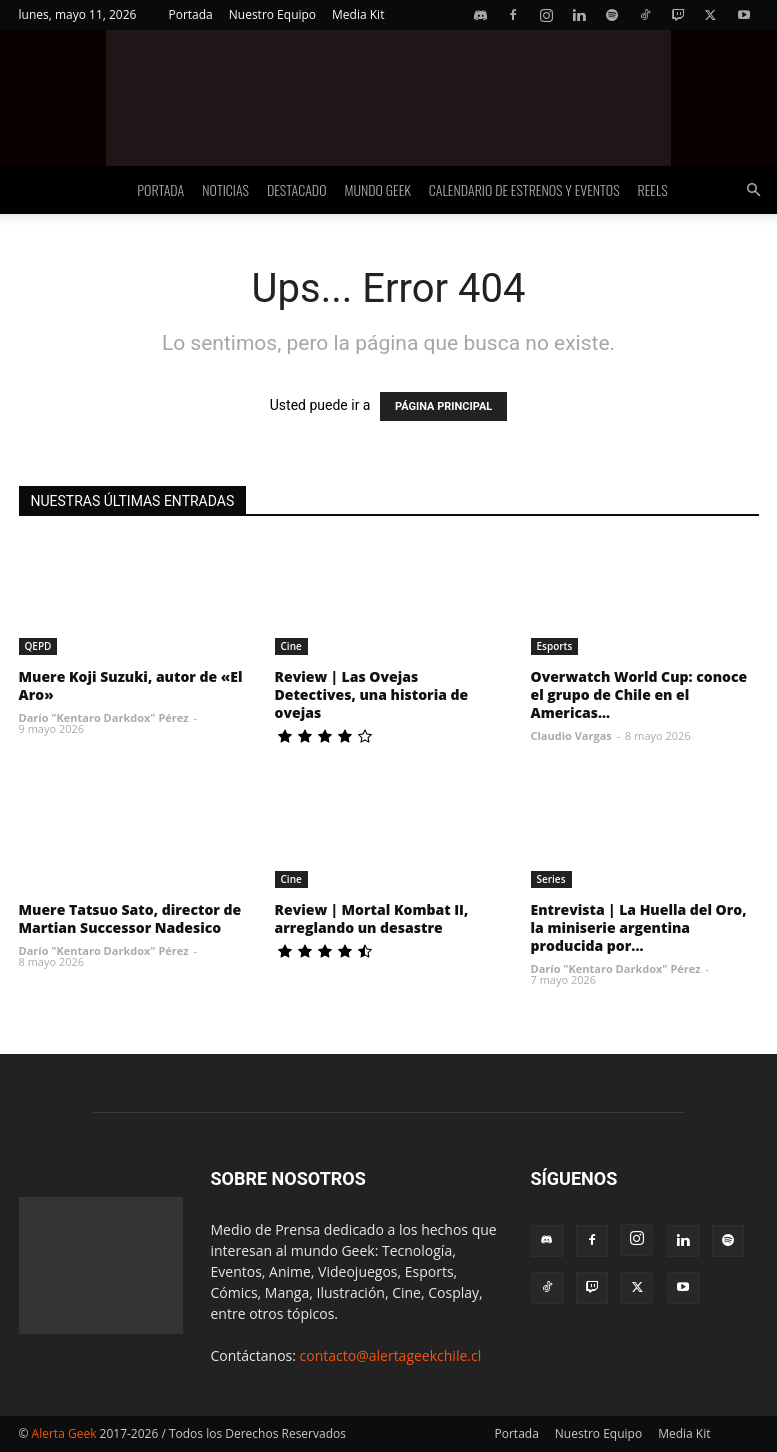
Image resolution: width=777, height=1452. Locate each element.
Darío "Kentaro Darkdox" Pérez (104, 717)
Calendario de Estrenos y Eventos (524, 189)
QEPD (38, 646)
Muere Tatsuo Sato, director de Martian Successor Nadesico (130, 918)
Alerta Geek (64, 1433)
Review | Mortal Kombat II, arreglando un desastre (372, 918)
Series (551, 879)
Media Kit (358, 14)
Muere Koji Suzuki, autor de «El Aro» (131, 685)
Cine (291, 646)
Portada (190, 14)
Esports (555, 646)
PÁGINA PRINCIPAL (443, 406)
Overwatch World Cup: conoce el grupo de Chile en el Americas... (639, 694)
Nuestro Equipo (272, 14)
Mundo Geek (378, 189)
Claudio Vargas (571, 735)
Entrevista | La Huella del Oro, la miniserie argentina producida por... (639, 927)
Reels (653, 189)
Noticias (225, 189)
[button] (753, 190)
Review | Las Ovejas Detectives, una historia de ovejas (372, 694)
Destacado (297, 189)
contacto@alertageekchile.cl (391, 1355)
